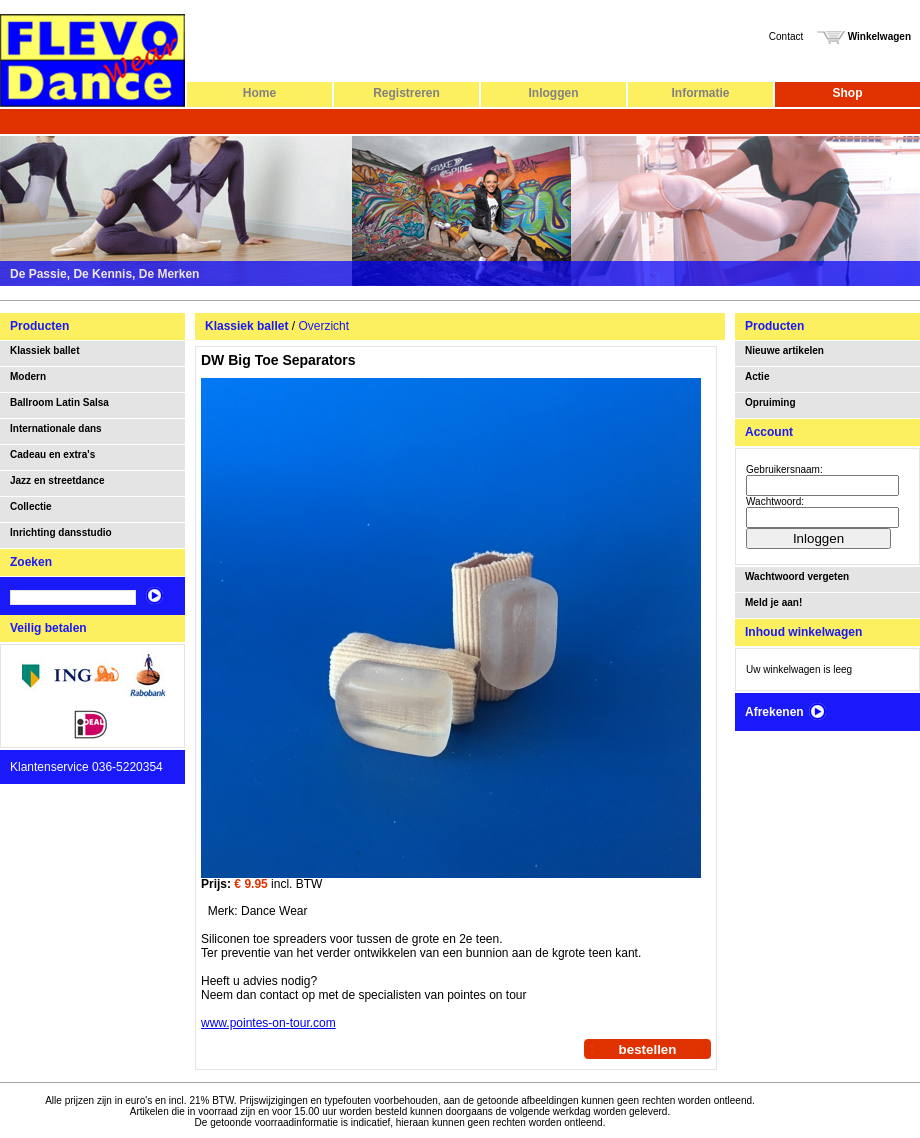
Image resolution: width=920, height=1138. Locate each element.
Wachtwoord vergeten (797, 576)
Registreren (406, 93)
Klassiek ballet (44, 350)
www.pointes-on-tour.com (268, 1023)
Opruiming (770, 402)
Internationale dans (56, 428)
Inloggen (554, 93)
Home (259, 93)
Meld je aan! (773, 602)
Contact (786, 36)
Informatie (700, 93)
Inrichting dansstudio (61, 532)
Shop (848, 93)
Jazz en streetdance (57, 480)
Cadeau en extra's (52, 454)
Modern (28, 376)
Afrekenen (786, 712)
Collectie (31, 506)
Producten (39, 326)
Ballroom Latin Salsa (59, 402)
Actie (757, 376)
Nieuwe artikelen (784, 350)
